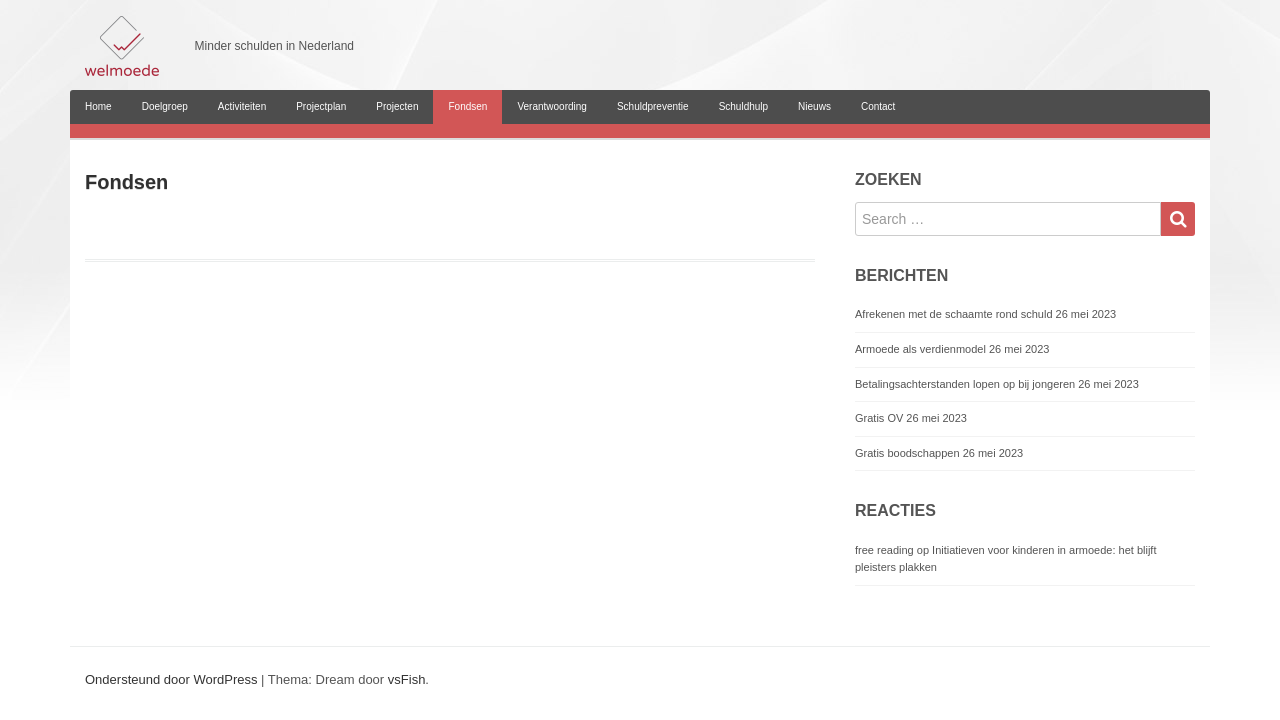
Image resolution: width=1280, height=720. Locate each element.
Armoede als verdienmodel (920, 349)
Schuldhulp (743, 106)
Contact (878, 106)
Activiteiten (242, 106)
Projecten (397, 106)
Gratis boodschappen (907, 453)
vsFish (407, 679)
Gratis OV (879, 418)
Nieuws (814, 106)
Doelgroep (165, 106)
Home (98, 106)
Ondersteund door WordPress (171, 679)
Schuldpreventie (653, 106)
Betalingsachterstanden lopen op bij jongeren (965, 384)
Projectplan (321, 106)
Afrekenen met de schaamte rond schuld (954, 314)
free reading (884, 550)
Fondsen (467, 106)
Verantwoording (552, 106)
